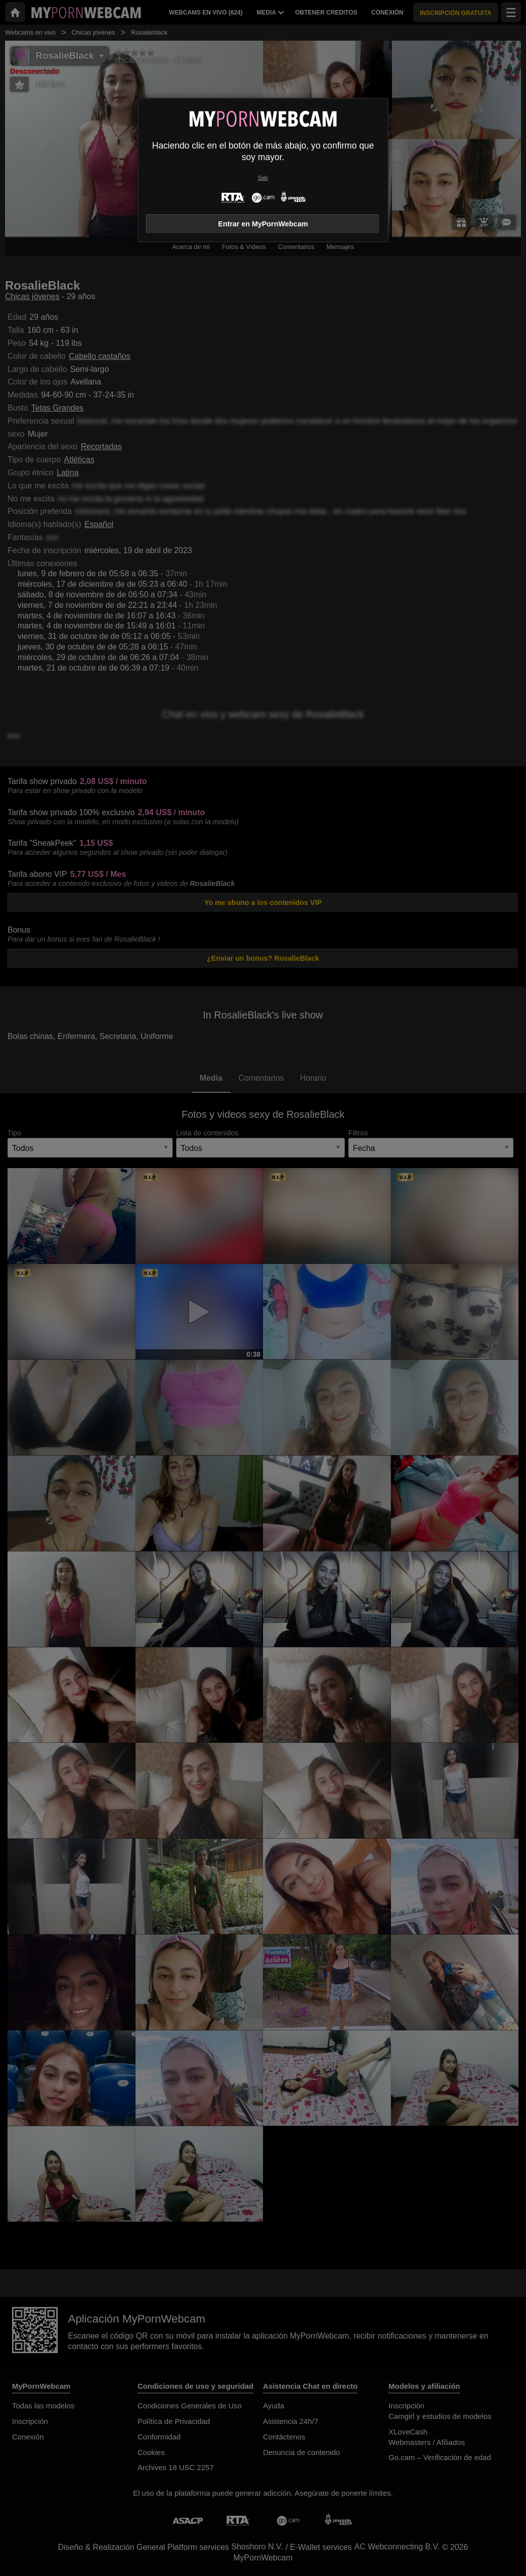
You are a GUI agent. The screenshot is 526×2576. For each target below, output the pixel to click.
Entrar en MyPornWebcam (263, 224)
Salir (263, 178)
